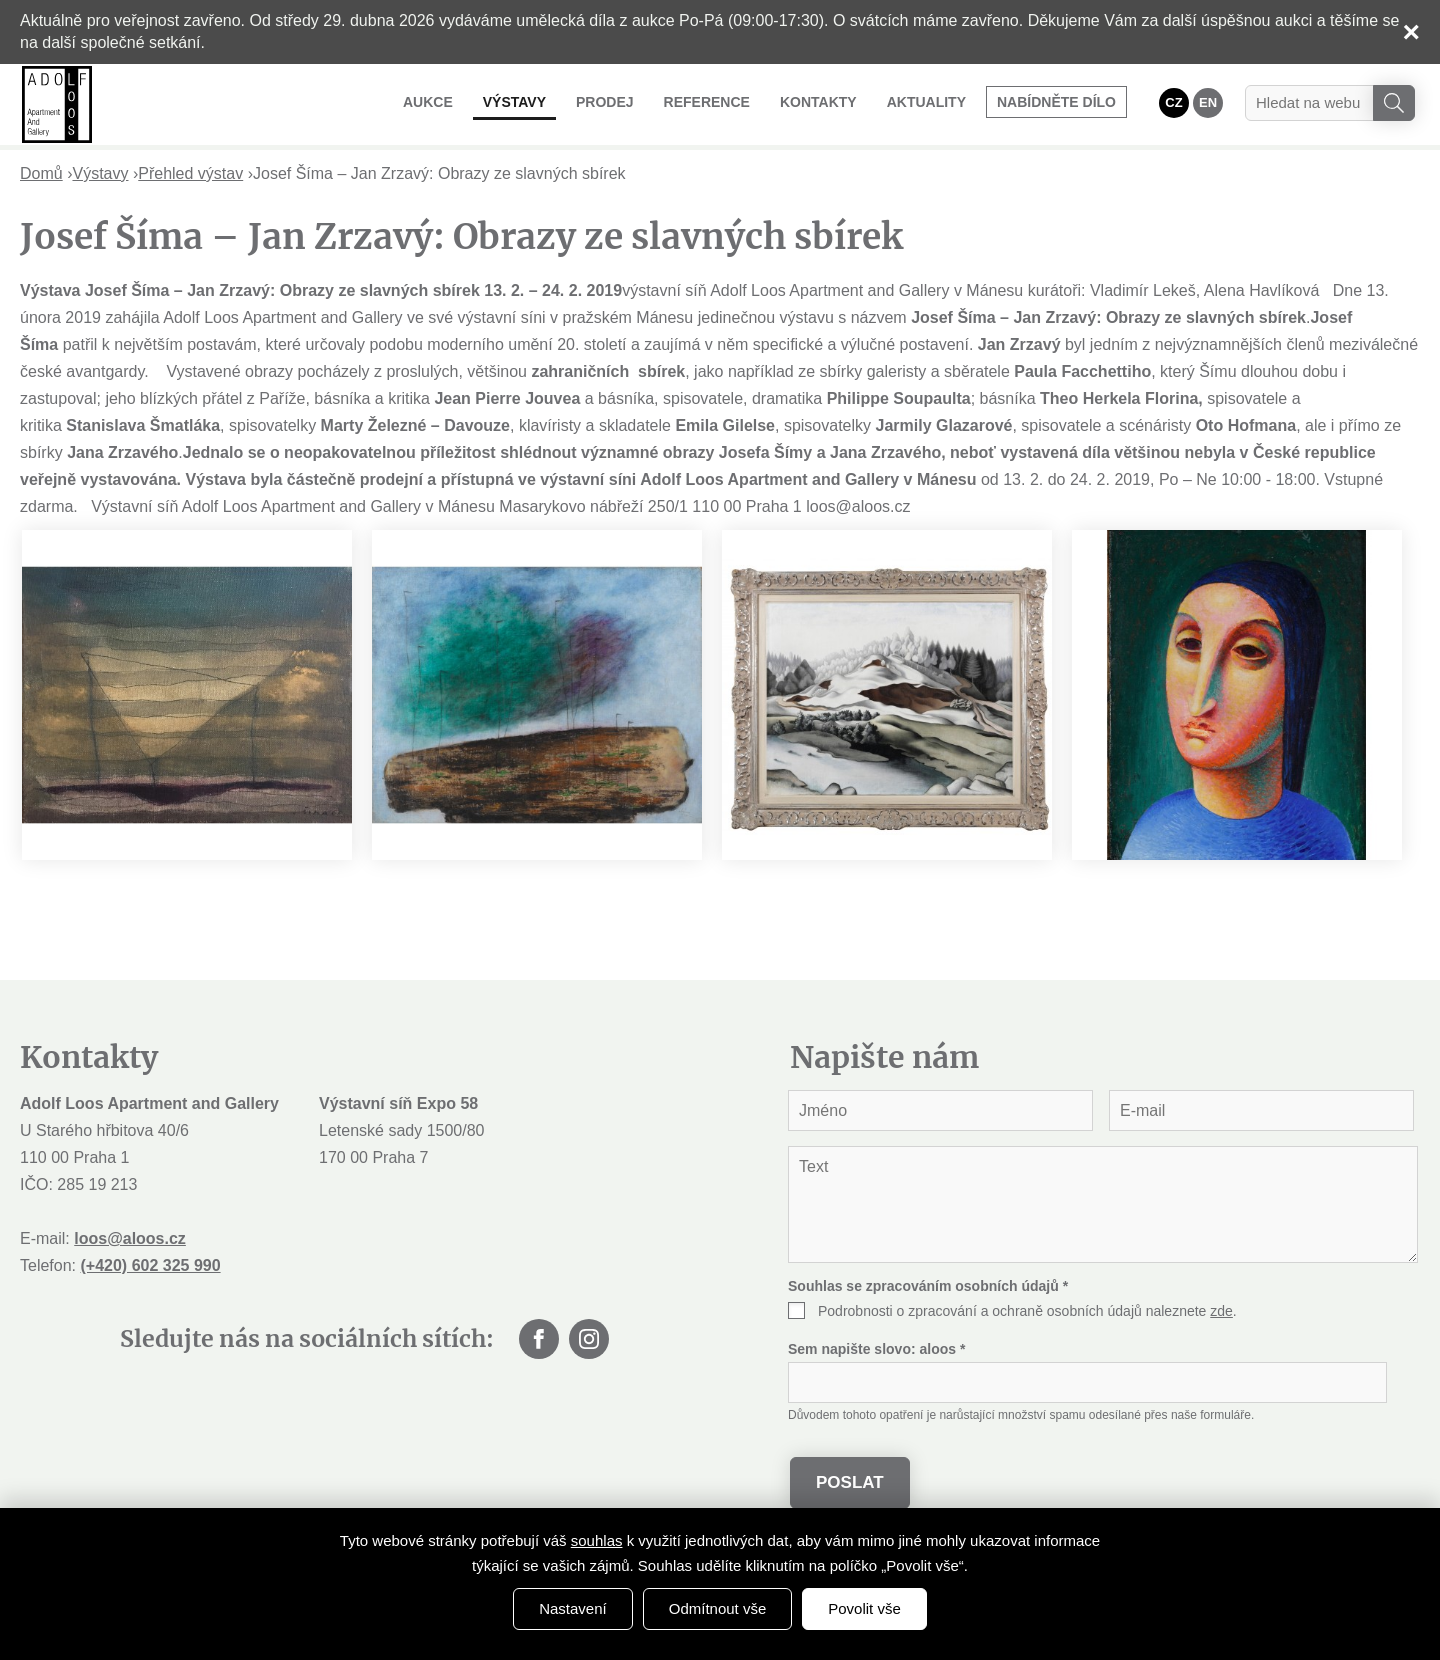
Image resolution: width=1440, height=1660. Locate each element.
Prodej (605, 102)
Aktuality (926, 102)
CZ (1173, 102)
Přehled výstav (190, 173)
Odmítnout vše (718, 1608)
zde (1221, 1311)
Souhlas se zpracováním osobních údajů (928, 1286)
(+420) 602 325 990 (150, 1265)
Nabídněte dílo (1056, 102)
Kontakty (818, 102)
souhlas (597, 1540)
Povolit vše (864, 1608)
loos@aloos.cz (130, 1238)
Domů (41, 173)
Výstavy (514, 102)
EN (1208, 102)
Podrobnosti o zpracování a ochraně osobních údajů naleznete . (1027, 1311)
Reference (707, 102)
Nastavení (573, 1608)
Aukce (428, 102)
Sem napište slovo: (876, 1349)
